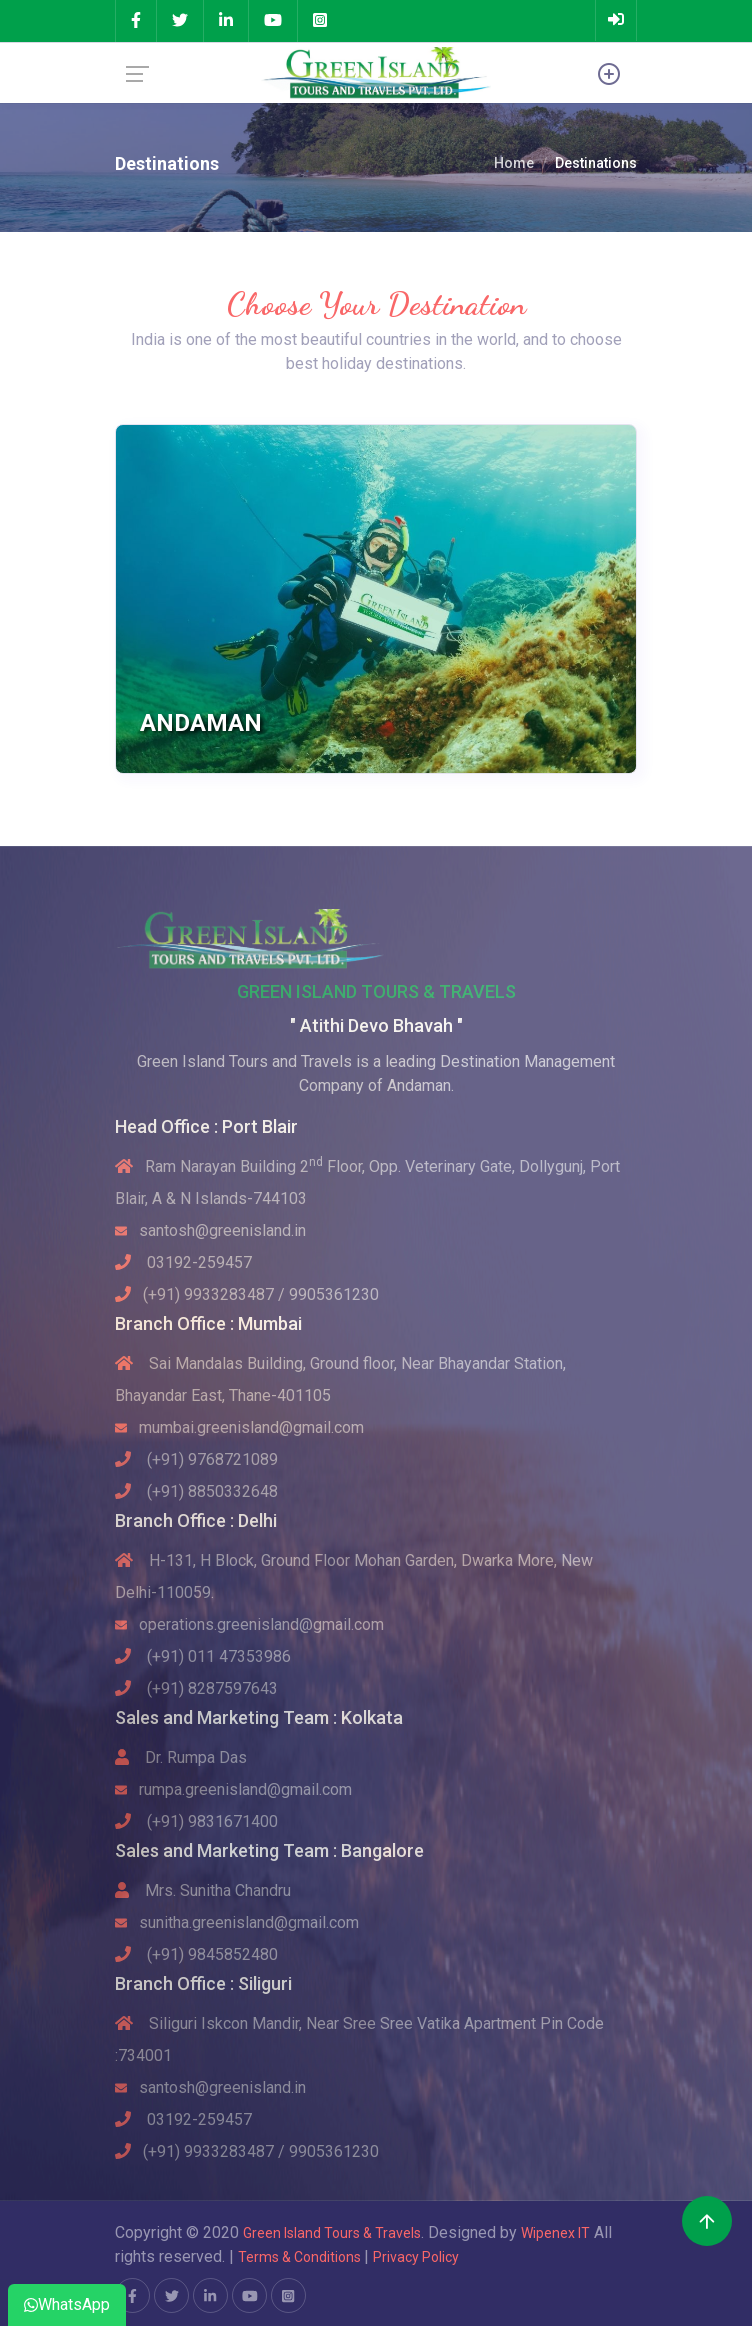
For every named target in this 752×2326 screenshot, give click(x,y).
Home (514, 163)
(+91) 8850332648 (196, 1491)
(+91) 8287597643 (196, 1688)
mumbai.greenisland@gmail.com (239, 1427)
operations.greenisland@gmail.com (249, 1624)
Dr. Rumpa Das (181, 1757)
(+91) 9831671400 (196, 1821)
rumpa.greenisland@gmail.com (233, 1789)
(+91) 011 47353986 (203, 1656)
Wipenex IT (555, 2233)
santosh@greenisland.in (210, 1230)
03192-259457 (183, 1262)
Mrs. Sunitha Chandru (203, 1890)
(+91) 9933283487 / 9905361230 (247, 1294)
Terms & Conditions (301, 2257)
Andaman (201, 723)
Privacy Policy (416, 2257)
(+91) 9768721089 (196, 1459)
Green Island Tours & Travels (332, 2233)
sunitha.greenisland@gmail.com (237, 1922)
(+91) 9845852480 (196, 1954)
